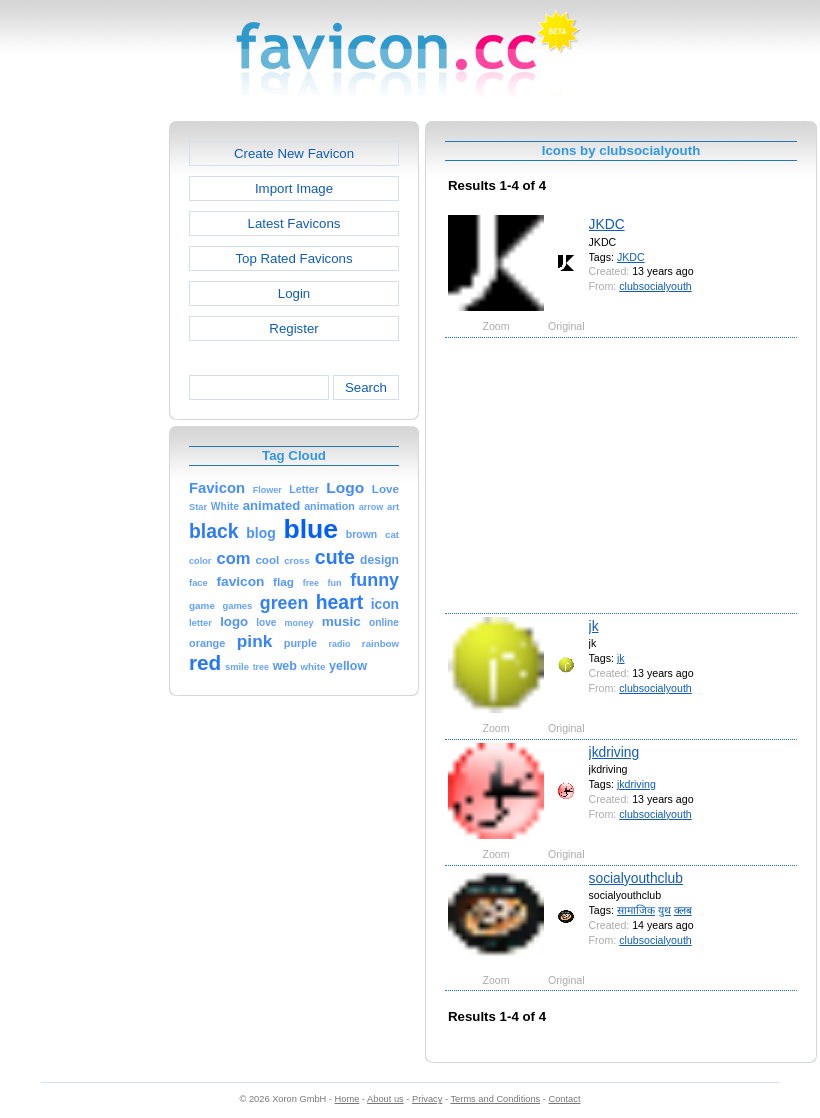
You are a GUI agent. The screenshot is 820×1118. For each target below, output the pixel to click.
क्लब (683, 910)
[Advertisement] (83, 421)
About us (385, 1099)
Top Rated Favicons (293, 258)
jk (594, 626)
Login (294, 293)
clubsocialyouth (655, 286)
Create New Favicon (294, 153)
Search (366, 387)
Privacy (427, 1099)
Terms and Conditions (495, 1099)
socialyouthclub (636, 878)
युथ (664, 910)
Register (293, 328)
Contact (565, 1099)
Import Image (294, 188)
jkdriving (614, 752)
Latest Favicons (294, 223)
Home (347, 1099)
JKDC (607, 224)
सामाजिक (636, 910)
